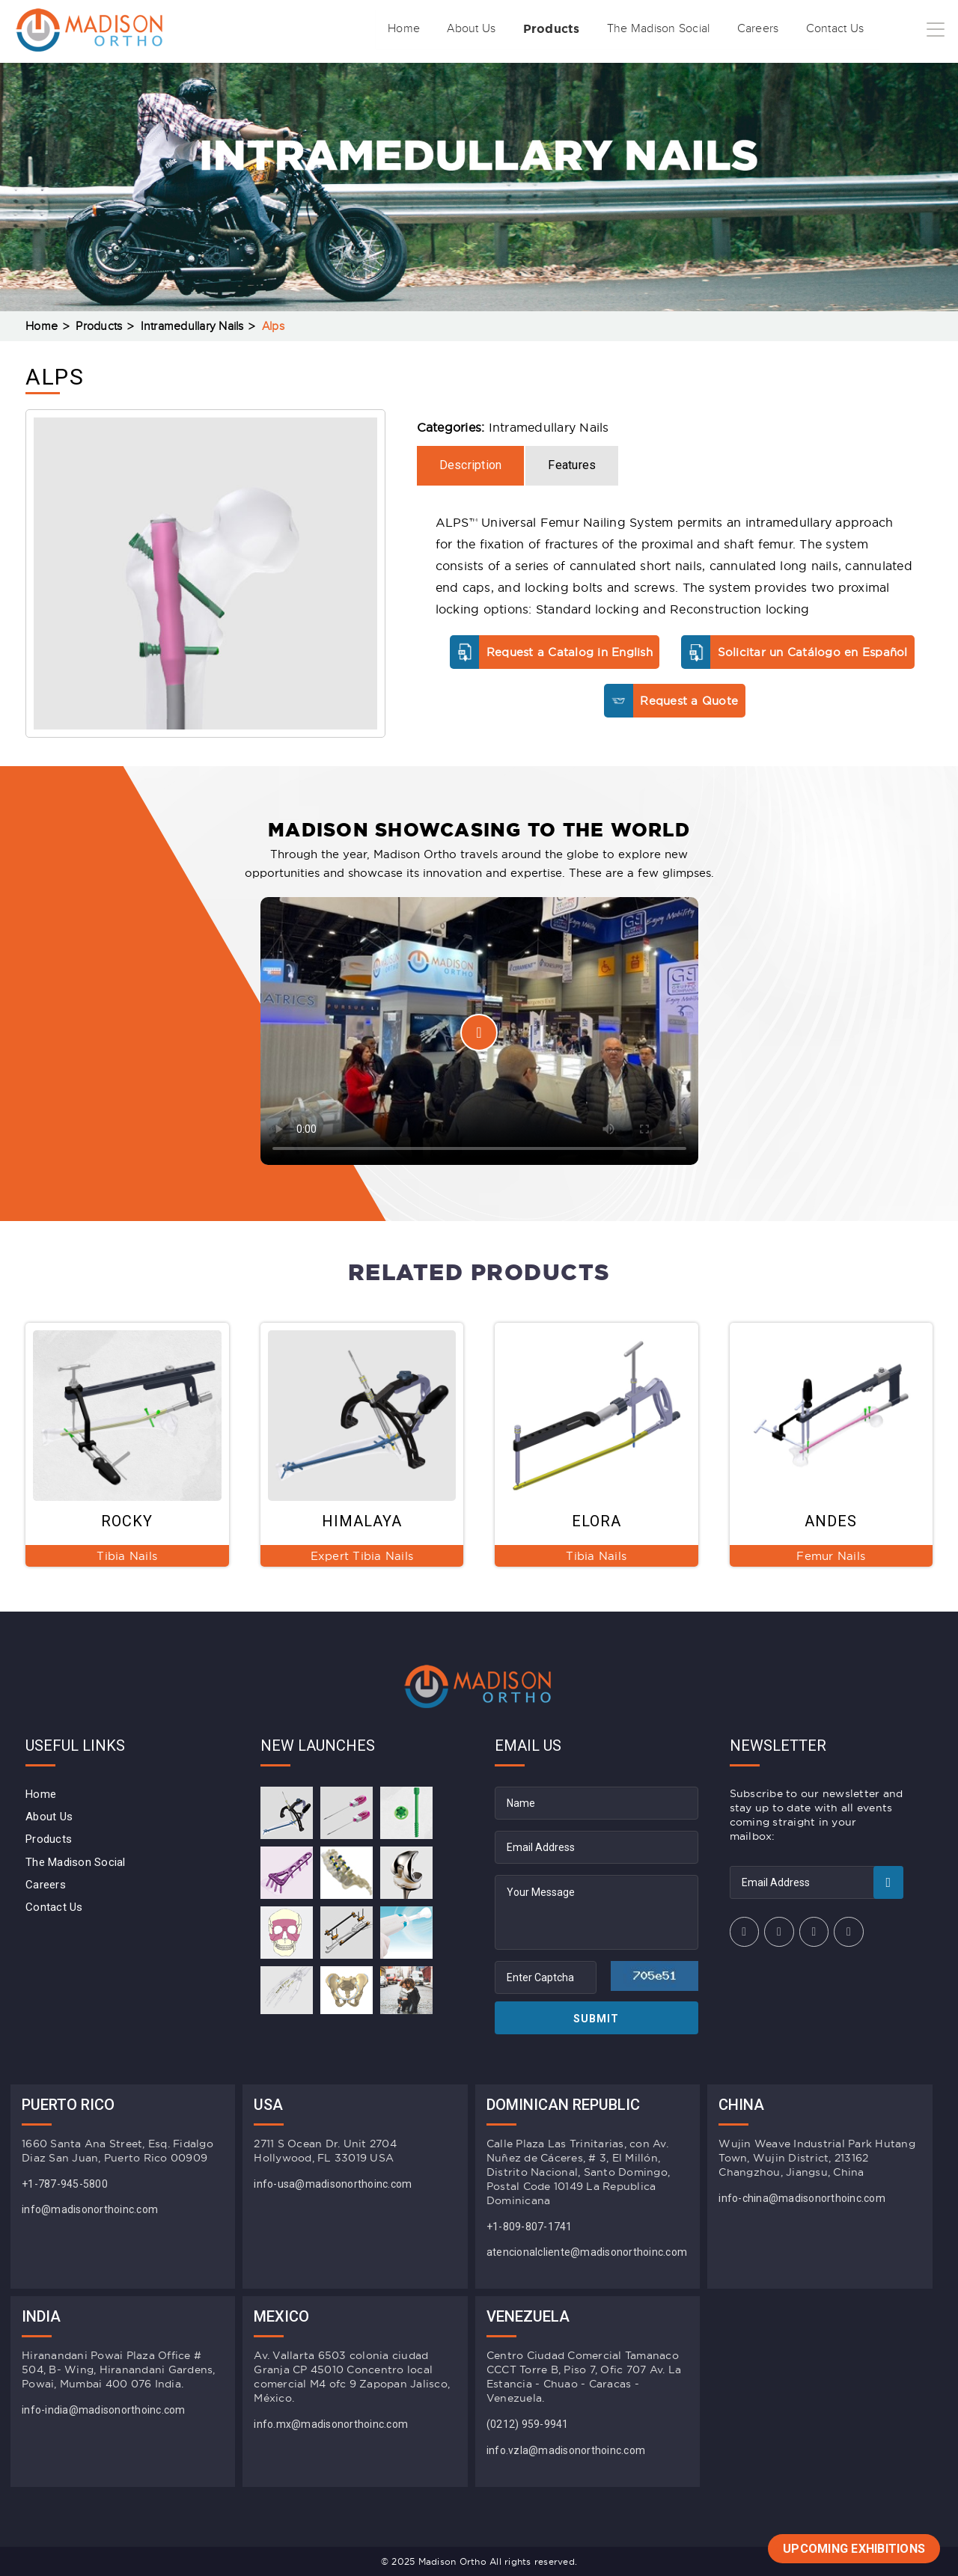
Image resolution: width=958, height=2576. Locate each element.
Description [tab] (470, 465)
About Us (412, 29)
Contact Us (818, 29)
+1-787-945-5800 (65, 2184)
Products (501, 29)
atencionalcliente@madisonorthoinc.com (586, 2252)
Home (335, 29)
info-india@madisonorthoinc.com (104, 2410)
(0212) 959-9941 (527, 2424)
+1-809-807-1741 (529, 2227)
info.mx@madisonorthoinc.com (331, 2424)
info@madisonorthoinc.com (90, 2209)
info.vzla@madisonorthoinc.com (565, 2450)
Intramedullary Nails (192, 326)
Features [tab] (572, 465)
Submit (596, 2019)
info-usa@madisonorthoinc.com (333, 2184)
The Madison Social (620, 29)
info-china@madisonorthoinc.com (801, 2198)
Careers (731, 29)
